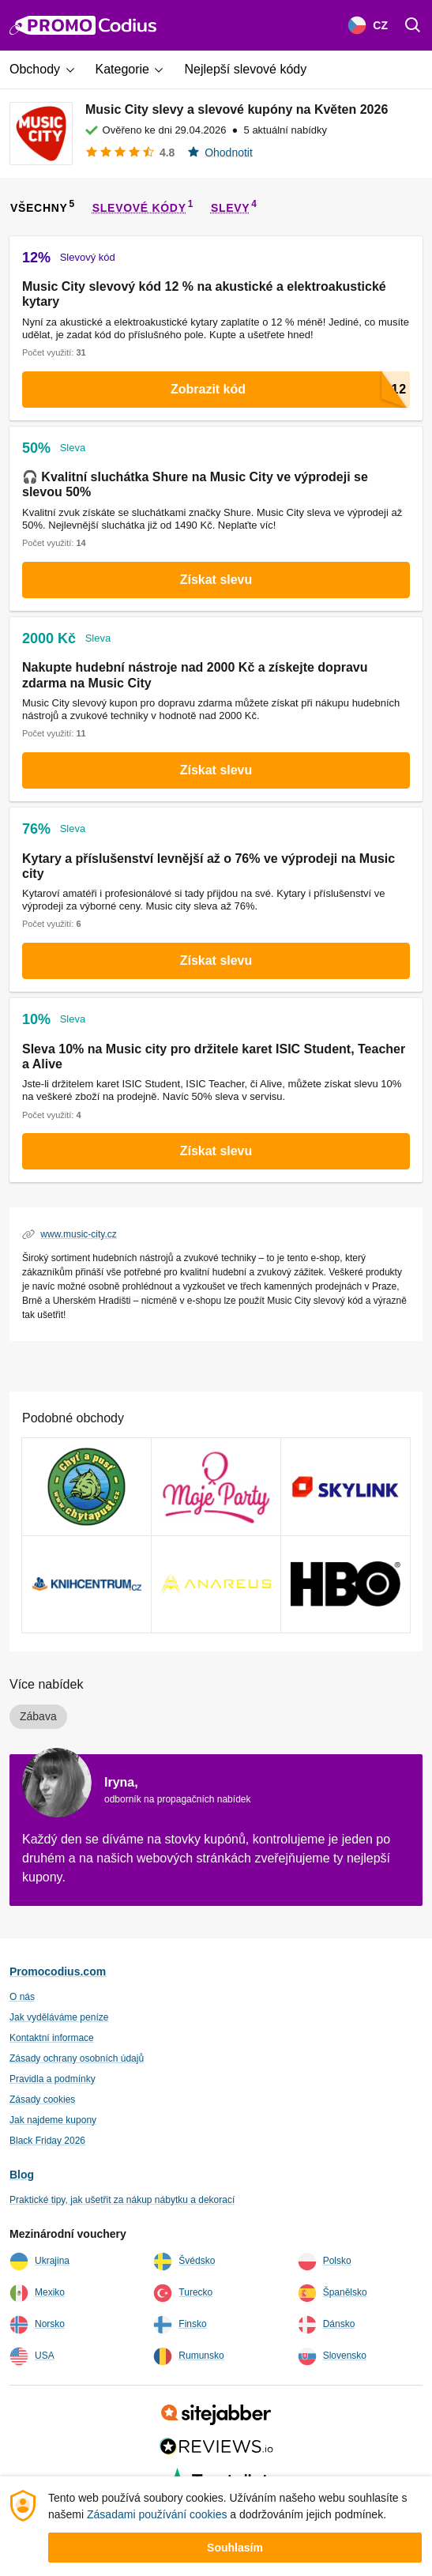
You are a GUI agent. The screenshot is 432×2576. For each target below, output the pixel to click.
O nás (22, 1996)
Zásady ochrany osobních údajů (76, 2058)
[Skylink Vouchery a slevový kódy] (345, 1486)
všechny (39, 207)
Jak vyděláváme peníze (58, 2017)
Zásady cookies (42, 2099)
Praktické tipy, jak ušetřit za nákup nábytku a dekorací (122, 2199)
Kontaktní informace (51, 2037)
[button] (47, 70)
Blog (21, 2174)
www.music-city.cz (78, 1234)
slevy (230, 207)
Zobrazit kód (290, 389)
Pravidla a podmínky (52, 2079)
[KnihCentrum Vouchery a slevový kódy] (86, 1584)
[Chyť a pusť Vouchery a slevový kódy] (86, 1486)
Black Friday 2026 (47, 2140)
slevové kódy (139, 207)
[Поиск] (413, 25)
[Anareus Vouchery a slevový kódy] (216, 1584)
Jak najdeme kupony (52, 2120)
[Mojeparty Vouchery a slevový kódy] (216, 1486)
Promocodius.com (57, 1971)
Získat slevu (216, 579)
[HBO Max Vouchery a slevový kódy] (345, 1584)
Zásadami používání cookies (157, 2514)
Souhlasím (235, 2547)
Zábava (38, 1716)
